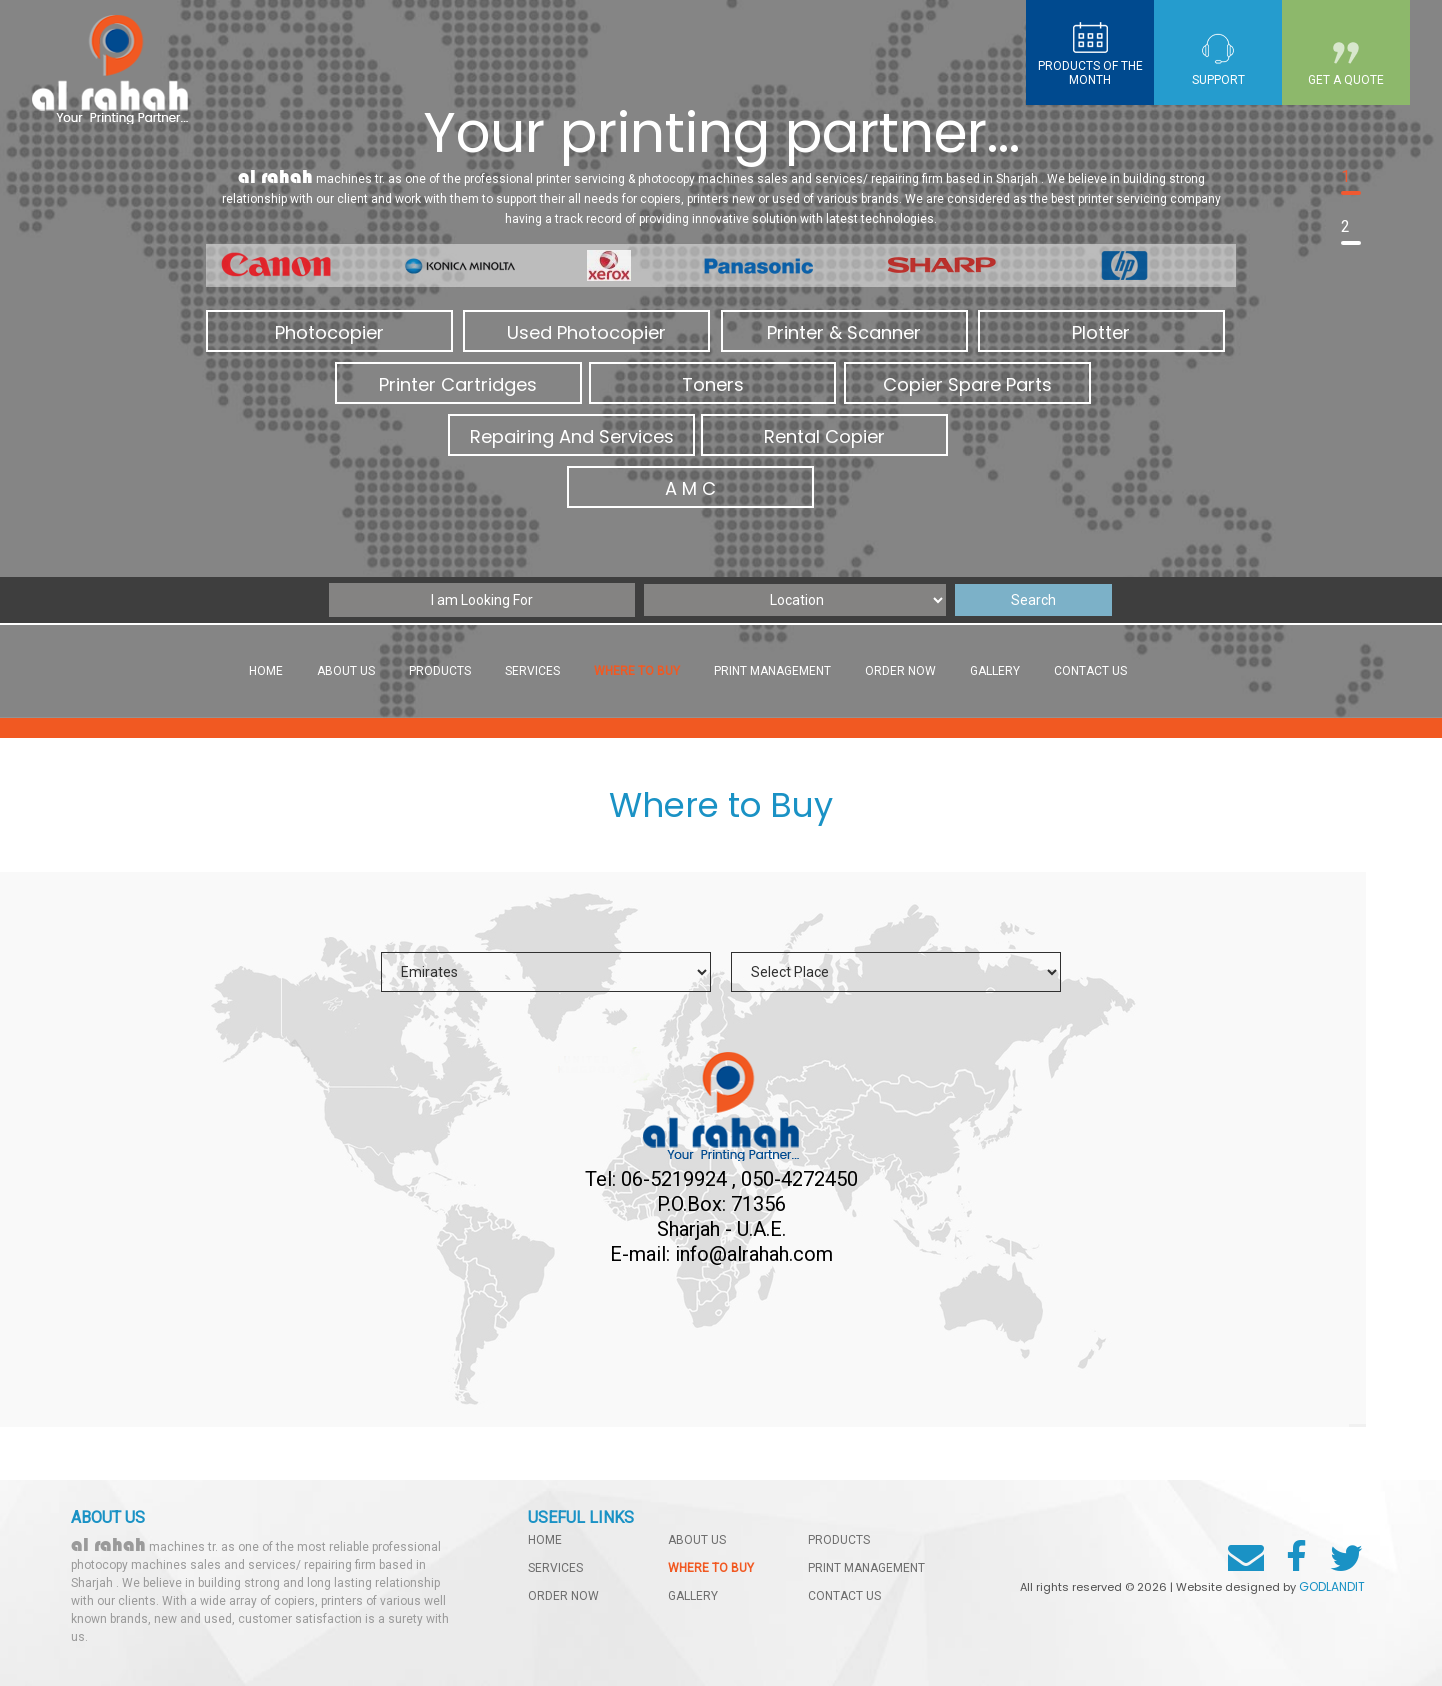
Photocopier (329, 332)
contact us (1090, 671)
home (545, 1540)
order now (900, 671)
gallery (995, 671)
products (440, 671)
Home (266, 671)
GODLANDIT (1332, 1586)
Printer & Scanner (844, 332)
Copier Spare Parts (967, 384)
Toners (713, 384)
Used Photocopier (586, 332)
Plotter (1101, 332)
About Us (346, 671)
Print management (772, 671)
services (532, 671)
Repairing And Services (572, 436)
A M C (690, 488)
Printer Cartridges (458, 384)
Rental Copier (824, 436)
